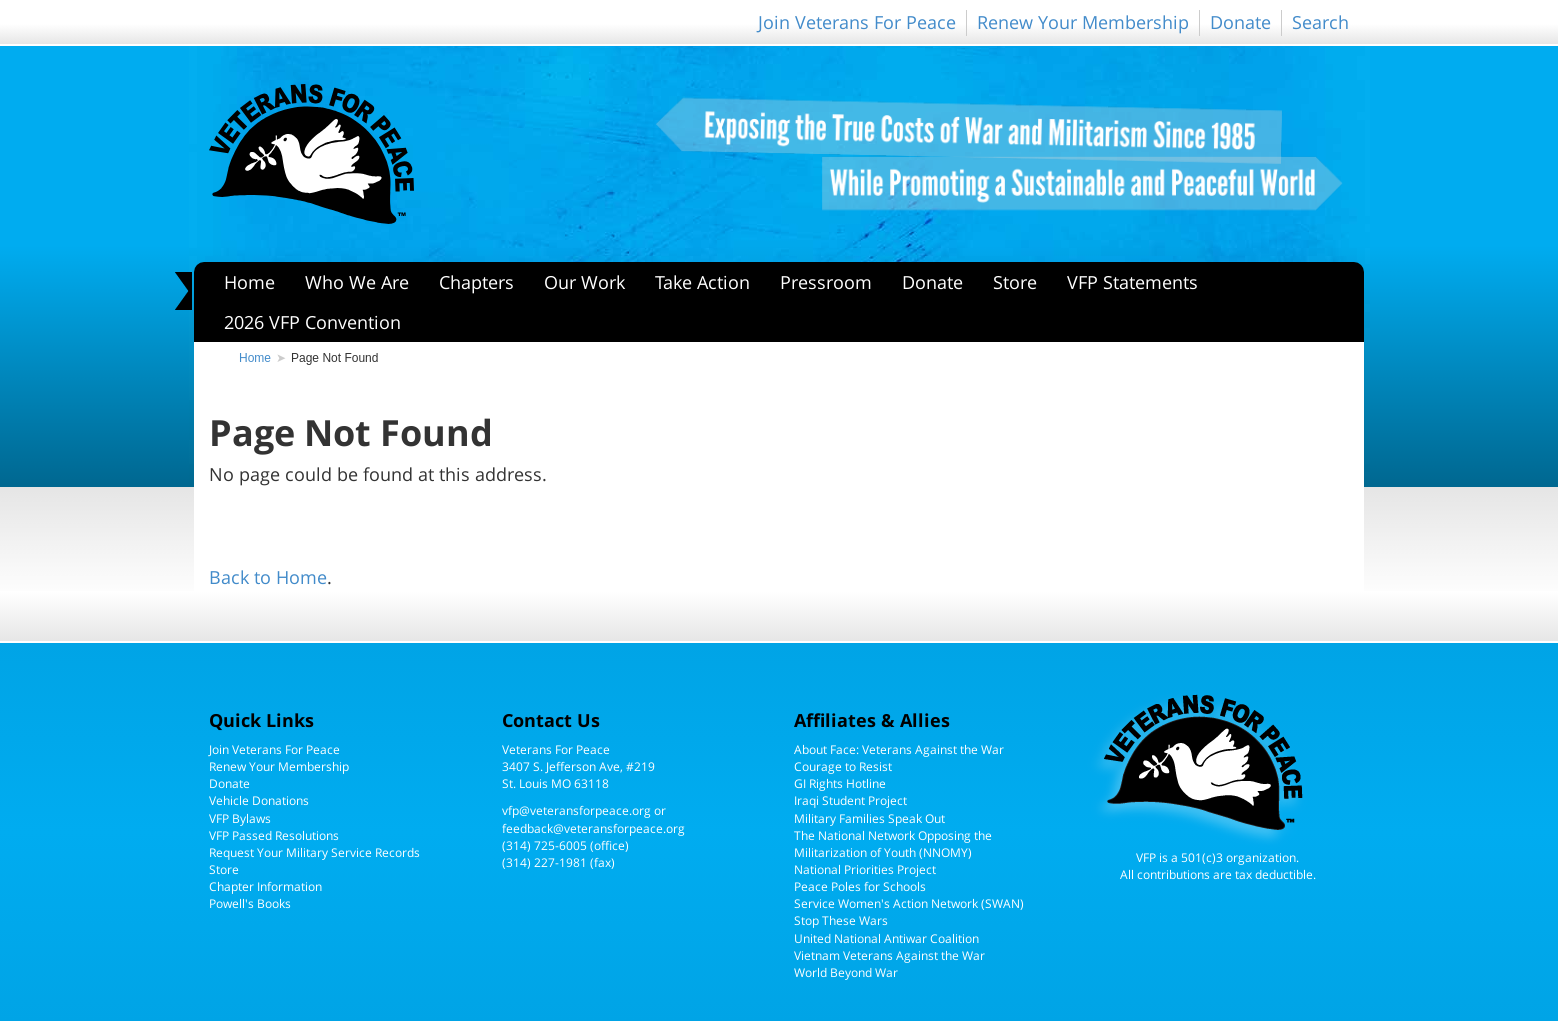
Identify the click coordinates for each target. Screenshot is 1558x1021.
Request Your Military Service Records (314, 852)
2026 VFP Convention (312, 322)
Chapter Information (265, 886)
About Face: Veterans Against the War (899, 749)
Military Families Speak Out (869, 818)
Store (1015, 282)
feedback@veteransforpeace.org (593, 828)
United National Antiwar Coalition (886, 938)
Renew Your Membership (1083, 22)
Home (249, 282)
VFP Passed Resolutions (274, 835)
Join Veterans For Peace (857, 22)
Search (1320, 22)
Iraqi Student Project (850, 800)
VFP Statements (1132, 282)
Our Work (584, 282)
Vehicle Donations (259, 800)
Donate (1240, 22)
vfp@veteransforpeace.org (576, 810)
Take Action (702, 282)
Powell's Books (250, 903)
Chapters (476, 282)
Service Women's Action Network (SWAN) (909, 903)
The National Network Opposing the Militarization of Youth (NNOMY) (893, 844)
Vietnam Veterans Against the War (889, 955)
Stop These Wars (841, 920)
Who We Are (357, 282)
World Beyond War (846, 972)
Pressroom (826, 282)
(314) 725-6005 (544, 845)
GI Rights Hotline (840, 783)
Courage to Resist (843, 766)
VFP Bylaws (240, 818)
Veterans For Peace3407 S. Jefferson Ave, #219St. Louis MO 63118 (578, 766)
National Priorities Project (865, 869)
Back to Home (268, 577)
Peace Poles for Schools (860, 886)
